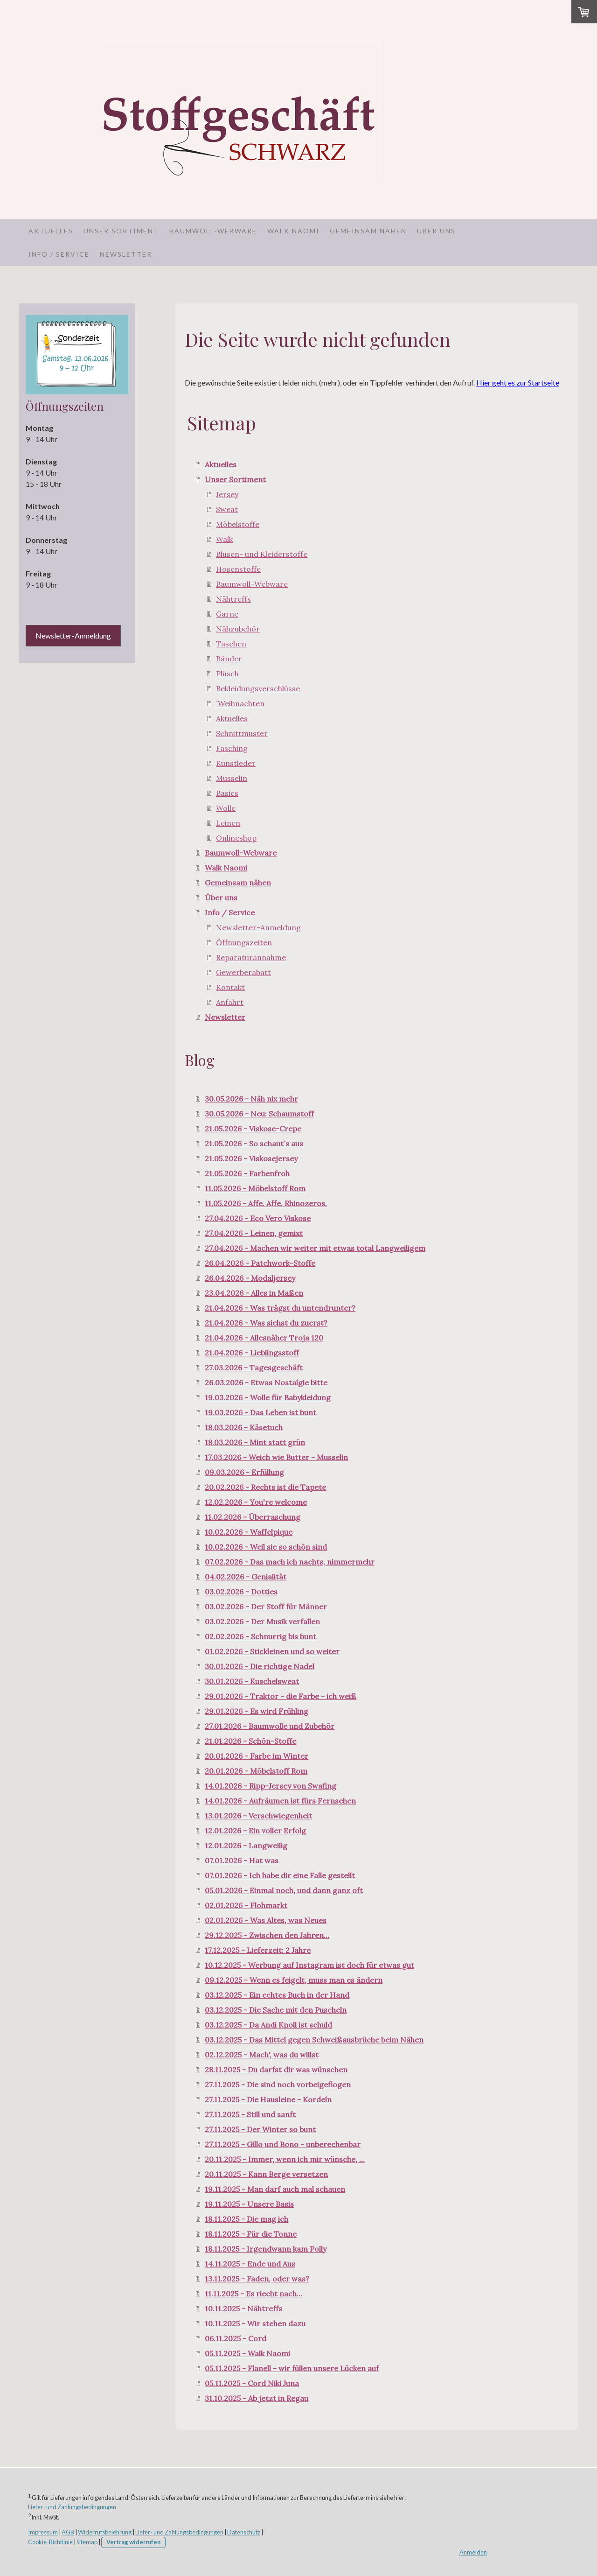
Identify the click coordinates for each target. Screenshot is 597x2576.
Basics (227, 793)
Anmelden (473, 2552)
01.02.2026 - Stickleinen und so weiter (272, 1651)
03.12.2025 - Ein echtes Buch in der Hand (277, 1995)
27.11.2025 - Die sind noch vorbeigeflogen (278, 2084)
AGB (68, 2532)
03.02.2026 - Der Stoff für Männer (266, 1606)
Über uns (436, 231)
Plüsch (227, 673)
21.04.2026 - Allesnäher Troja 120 (264, 1337)
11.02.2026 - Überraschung (252, 1517)
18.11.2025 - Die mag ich (246, 2219)
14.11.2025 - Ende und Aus (250, 2263)
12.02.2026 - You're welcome (256, 1502)
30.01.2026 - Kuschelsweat (252, 1681)
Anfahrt (229, 1002)
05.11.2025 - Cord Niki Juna (252, 2383)
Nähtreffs (233, 599)
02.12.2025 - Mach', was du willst (262, 2054)
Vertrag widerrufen (133, 2542)
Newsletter (126, 254)
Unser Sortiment (121, 231)
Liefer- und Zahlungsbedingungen (72, 2507)
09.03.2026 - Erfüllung (244, 1472)
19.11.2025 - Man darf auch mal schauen (275, 2189)
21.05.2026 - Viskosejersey (251, 1158)
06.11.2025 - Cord (235, 2338)
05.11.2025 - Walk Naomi (247, 2353)
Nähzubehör (238, 628)
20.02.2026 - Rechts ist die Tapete (265, 1487)
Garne (227, 613)
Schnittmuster (242, 733)
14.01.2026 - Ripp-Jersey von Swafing (270, 1785)
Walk (224, 539)
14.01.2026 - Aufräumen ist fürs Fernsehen (280, 1800)
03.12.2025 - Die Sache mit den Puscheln (276, 2009)
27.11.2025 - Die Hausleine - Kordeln (268, 2099)
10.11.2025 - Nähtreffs (243, 2308)
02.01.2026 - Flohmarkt (246, 1905)
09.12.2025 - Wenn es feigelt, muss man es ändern (293, 1980)
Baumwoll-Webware (213, 231)
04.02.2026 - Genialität (245, 1576)
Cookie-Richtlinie (50, 2542)
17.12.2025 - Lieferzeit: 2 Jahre (258, 1950)
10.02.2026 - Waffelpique (248, 1532)
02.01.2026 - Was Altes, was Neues (265, 1920)
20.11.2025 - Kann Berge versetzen (266, 2174)
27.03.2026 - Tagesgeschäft (254, 1367)
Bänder (229, 658)
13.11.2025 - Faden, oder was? (257, 2278)
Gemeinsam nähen (368, 231)
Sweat (227, 509)
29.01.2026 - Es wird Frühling (256, 1711)
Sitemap (86, 2542)
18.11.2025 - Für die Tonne (251, 2234)
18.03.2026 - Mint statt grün (255, 1442)
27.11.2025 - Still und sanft (250, 2114)
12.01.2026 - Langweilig (246, 1845)
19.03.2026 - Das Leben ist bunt (260, 1412)
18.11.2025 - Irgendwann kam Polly (265, 2248)
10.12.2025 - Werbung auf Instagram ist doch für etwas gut (309, 1965)
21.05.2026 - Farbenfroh (247, 1173)
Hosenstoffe (238, 569)
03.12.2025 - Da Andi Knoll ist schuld (268, 2024)
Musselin (231, 778)
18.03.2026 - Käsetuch (244, 1427)
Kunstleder (236, 763)
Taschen (231, 643)
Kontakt (230, 987)
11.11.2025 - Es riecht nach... (253, 2293)
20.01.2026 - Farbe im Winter (256, 1756)
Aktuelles (50, 231)
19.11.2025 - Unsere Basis (249, 2204)
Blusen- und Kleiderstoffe (261, 554)
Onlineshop (236, 837)
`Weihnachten (240, 703)
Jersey (227, 494)
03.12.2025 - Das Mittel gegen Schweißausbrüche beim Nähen (314, 2039)
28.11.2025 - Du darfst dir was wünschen (276, 2069)
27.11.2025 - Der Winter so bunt (260, 2129)
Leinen (228, 823)
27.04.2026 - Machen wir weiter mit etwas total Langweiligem (315, 1248)
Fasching (232, 748)
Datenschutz (243, 2532)
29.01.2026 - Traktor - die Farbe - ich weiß (280, 1696)
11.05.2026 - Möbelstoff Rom (255, 1188)
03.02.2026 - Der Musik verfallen (262, 1621)
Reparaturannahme (251, 957)
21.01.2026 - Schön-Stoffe (250, 1741)
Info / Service (59, 254)
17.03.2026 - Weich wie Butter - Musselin (276, 1457)
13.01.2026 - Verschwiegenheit (258, 1815)
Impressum (43, 2532)
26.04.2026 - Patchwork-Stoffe (260, 1263)
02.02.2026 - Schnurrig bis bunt (260, 1636)
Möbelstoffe (237, 524)
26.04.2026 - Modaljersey (250, 1278)
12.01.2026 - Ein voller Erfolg (255, 1830)
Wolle (226, 808)
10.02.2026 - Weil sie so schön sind (266, 1546)
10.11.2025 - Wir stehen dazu (255, 2323)
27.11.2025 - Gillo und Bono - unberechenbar (283, 2144)
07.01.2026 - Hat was (241, 1860)
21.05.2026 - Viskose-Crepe (253, 1128)
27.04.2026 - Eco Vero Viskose (258, 1218)
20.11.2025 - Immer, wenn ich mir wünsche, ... (285, 2159)
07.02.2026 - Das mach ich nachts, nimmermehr (290, 1561)
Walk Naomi (293, 231)
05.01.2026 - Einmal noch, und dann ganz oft (284, 1890)
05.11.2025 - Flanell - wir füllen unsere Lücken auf (292, 2368)
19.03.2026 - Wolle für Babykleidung (268, 1397)
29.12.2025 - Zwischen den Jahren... (267, 1935)
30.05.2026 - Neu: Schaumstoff (259, 1113)
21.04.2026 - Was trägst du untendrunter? (280, 1308)
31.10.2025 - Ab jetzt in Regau (256, 2398)
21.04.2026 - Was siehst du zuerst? (266, 1322)
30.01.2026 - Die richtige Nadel (259, 1666)
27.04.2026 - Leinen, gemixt (254, 1233)
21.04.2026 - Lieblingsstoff (252, 1352)
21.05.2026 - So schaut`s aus (254, 1143)
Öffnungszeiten (244, 942)
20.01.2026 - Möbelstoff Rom (256, 1771)
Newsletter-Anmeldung (258, 927)
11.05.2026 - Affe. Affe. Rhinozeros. (266, 1203)
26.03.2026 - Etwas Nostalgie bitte (266, 1382)
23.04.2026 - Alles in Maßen (254, 1293)
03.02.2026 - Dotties (241, 1591)
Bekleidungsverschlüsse (258, 688)
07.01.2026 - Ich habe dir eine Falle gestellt (280, 1875)
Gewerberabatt (243, 972)
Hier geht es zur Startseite (517, 382)
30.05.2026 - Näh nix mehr (251, 1098)
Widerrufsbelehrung (105, 2532)
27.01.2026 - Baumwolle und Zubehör (269, 1726)
